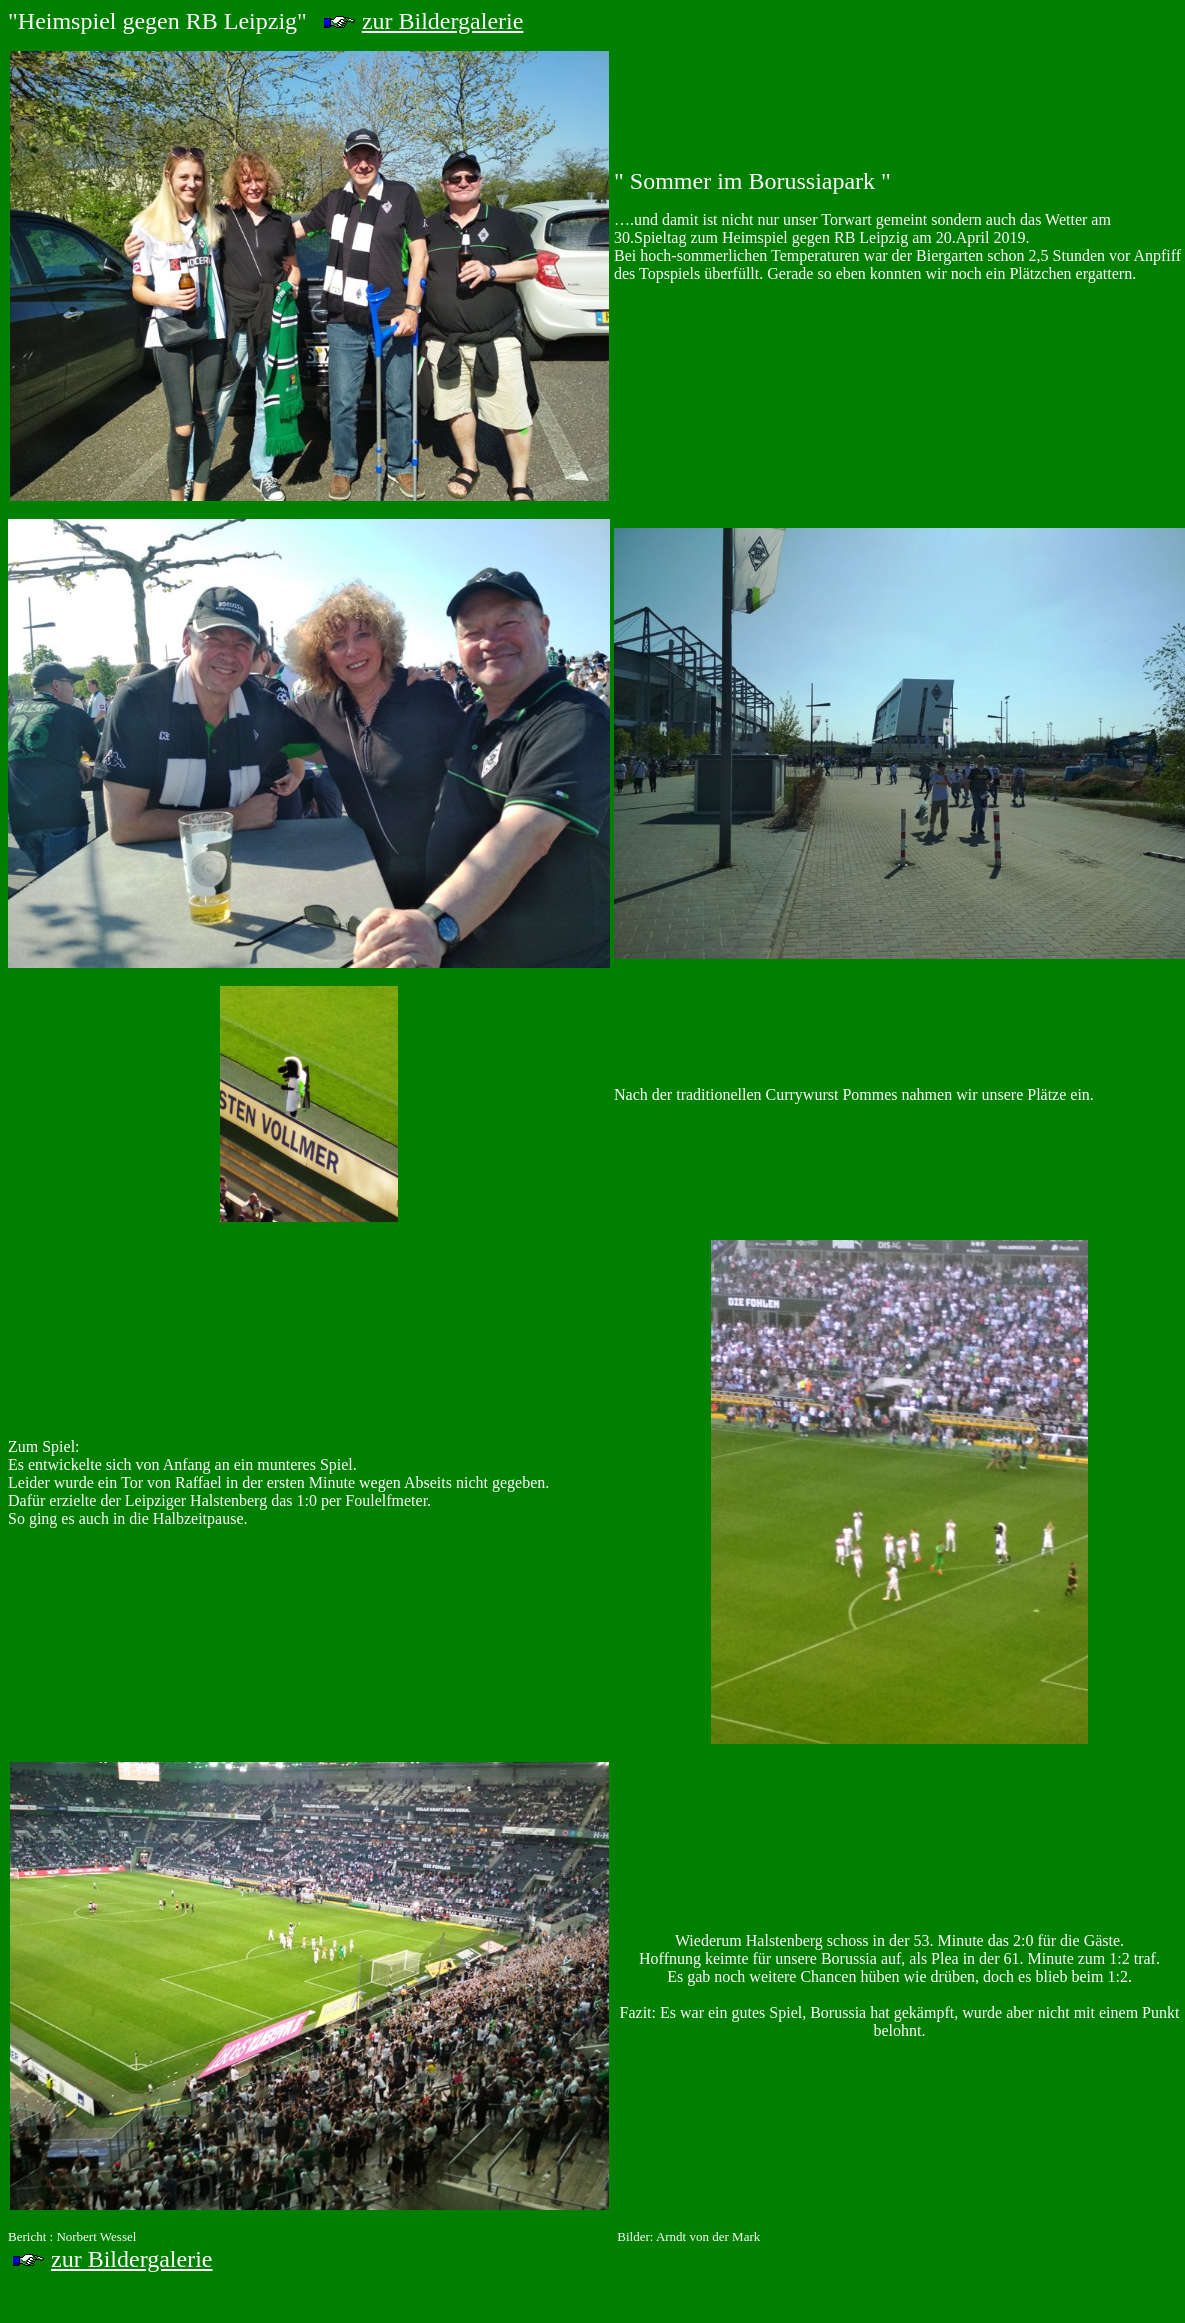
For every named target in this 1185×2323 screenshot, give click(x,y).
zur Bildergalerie (442, 21)
